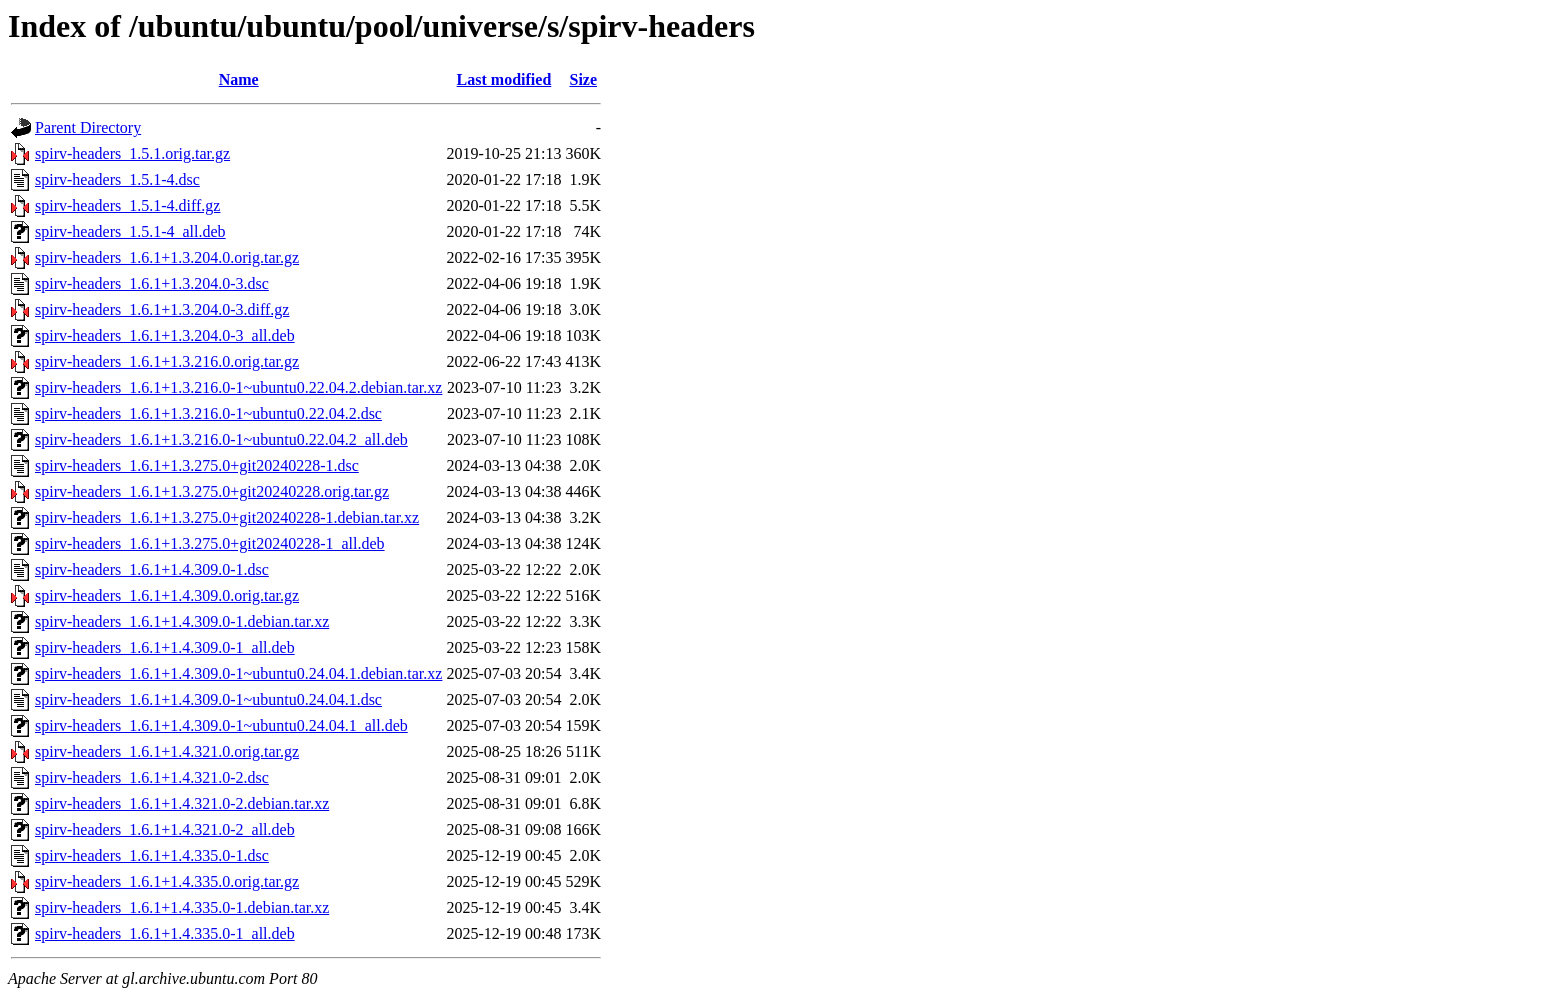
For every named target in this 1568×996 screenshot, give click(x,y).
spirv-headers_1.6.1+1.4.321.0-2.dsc (152, 777)
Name (239, 79)
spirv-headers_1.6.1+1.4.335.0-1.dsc (152, 855)
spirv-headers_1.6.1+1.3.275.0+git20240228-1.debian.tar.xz (227, 517)
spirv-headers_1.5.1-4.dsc (117, 179)
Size (584, 79)
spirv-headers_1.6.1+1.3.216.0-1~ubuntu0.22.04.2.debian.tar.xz (238, 387)
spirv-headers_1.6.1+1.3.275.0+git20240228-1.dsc (197, 465)
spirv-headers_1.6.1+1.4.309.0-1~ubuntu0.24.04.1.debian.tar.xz (238, 673)
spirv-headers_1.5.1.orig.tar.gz (132, 153)
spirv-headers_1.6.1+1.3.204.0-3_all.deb (165, 335)
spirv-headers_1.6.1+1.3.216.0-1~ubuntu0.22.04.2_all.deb (221, 439)
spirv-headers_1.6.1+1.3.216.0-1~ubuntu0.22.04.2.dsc (208, 413)
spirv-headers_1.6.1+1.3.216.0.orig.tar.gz (167, 361)
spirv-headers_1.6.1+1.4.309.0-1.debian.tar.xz (182, 621)
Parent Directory (88, 127)
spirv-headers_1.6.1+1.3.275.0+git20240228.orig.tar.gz (212, 491)
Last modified (504, 79)
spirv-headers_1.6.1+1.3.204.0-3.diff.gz (162, 309)
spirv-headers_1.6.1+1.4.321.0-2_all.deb (165, 829)
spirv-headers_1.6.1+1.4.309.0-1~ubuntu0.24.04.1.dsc (208, 699)
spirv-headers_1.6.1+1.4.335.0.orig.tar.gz (167, 881)
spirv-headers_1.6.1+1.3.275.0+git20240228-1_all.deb (210, 543)
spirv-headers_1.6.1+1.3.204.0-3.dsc (152, 283)
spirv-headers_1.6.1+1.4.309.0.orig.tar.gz (167, 595)
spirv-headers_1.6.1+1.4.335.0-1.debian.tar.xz (182, 907)
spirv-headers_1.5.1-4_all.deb (130, 231)
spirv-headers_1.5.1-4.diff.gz (127, 205)
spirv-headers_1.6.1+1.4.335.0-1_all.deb (165, 933)
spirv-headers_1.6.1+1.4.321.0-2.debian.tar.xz (182, 803)
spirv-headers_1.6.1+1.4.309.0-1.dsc (152, 569)
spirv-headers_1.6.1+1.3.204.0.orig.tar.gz (167, 257)
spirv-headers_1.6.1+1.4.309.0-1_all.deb (165, 647)
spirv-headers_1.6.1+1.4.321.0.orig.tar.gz (167, 751)
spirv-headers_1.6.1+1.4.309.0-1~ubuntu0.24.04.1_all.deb (221, 725)
